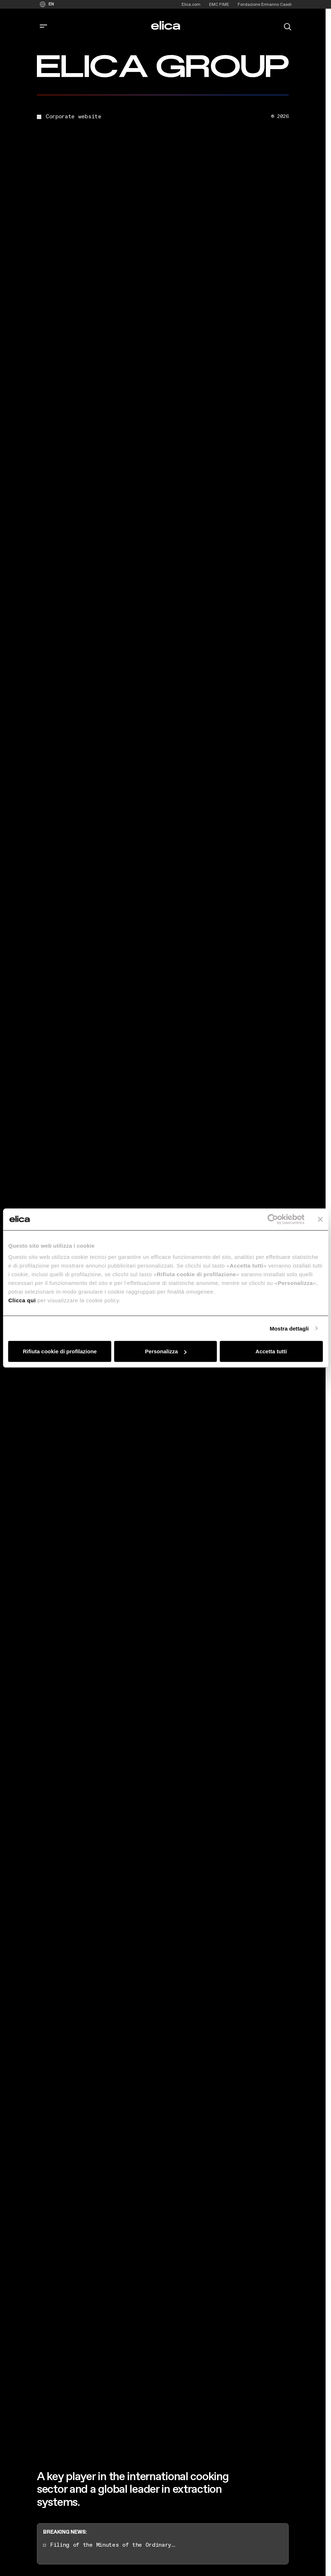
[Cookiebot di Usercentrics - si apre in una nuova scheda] (272, 1219)
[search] (288, 26)
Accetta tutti (271, 1351)
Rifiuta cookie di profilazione (60, 1351)
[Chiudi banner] (320, 1219)
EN (51, 4)
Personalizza (166, 1351)
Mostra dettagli (289, 1328)
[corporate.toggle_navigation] (43, 26)
